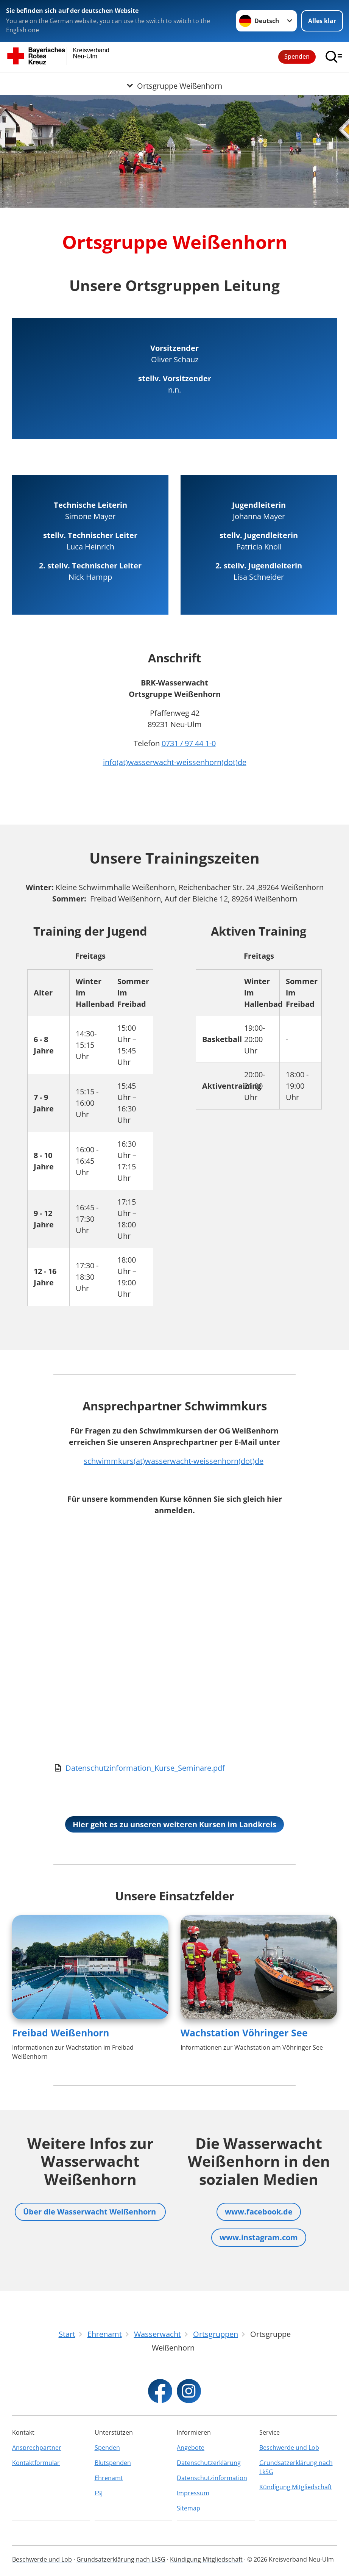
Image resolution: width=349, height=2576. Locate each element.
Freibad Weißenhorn (60, 2032)
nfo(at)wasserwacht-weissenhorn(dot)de (175, 762)
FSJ (99, 2493)
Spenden (297, 56)
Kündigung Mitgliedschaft (295, 2487)
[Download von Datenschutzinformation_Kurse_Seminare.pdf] (174, 1768)
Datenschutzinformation (212, 2478)
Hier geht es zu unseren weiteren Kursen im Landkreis (174, 1824)
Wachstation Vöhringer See (244, 2032)
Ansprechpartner (36, 2447)
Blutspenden (113, 2463)
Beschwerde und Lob (289, 2447)
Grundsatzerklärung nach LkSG (296, 2467)
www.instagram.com (259, 2237)
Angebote (190, 2447)
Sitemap (188, 2508)
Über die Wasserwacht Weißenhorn (90, 2212)
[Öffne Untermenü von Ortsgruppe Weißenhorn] (174, 81)
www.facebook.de (259, 2212)
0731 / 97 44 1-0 (189, 743)
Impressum (193, 2493)
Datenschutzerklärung (209, 2463)
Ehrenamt (109, 2478)
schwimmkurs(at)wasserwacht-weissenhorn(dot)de (173, 1461)
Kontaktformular (36, 2463)
